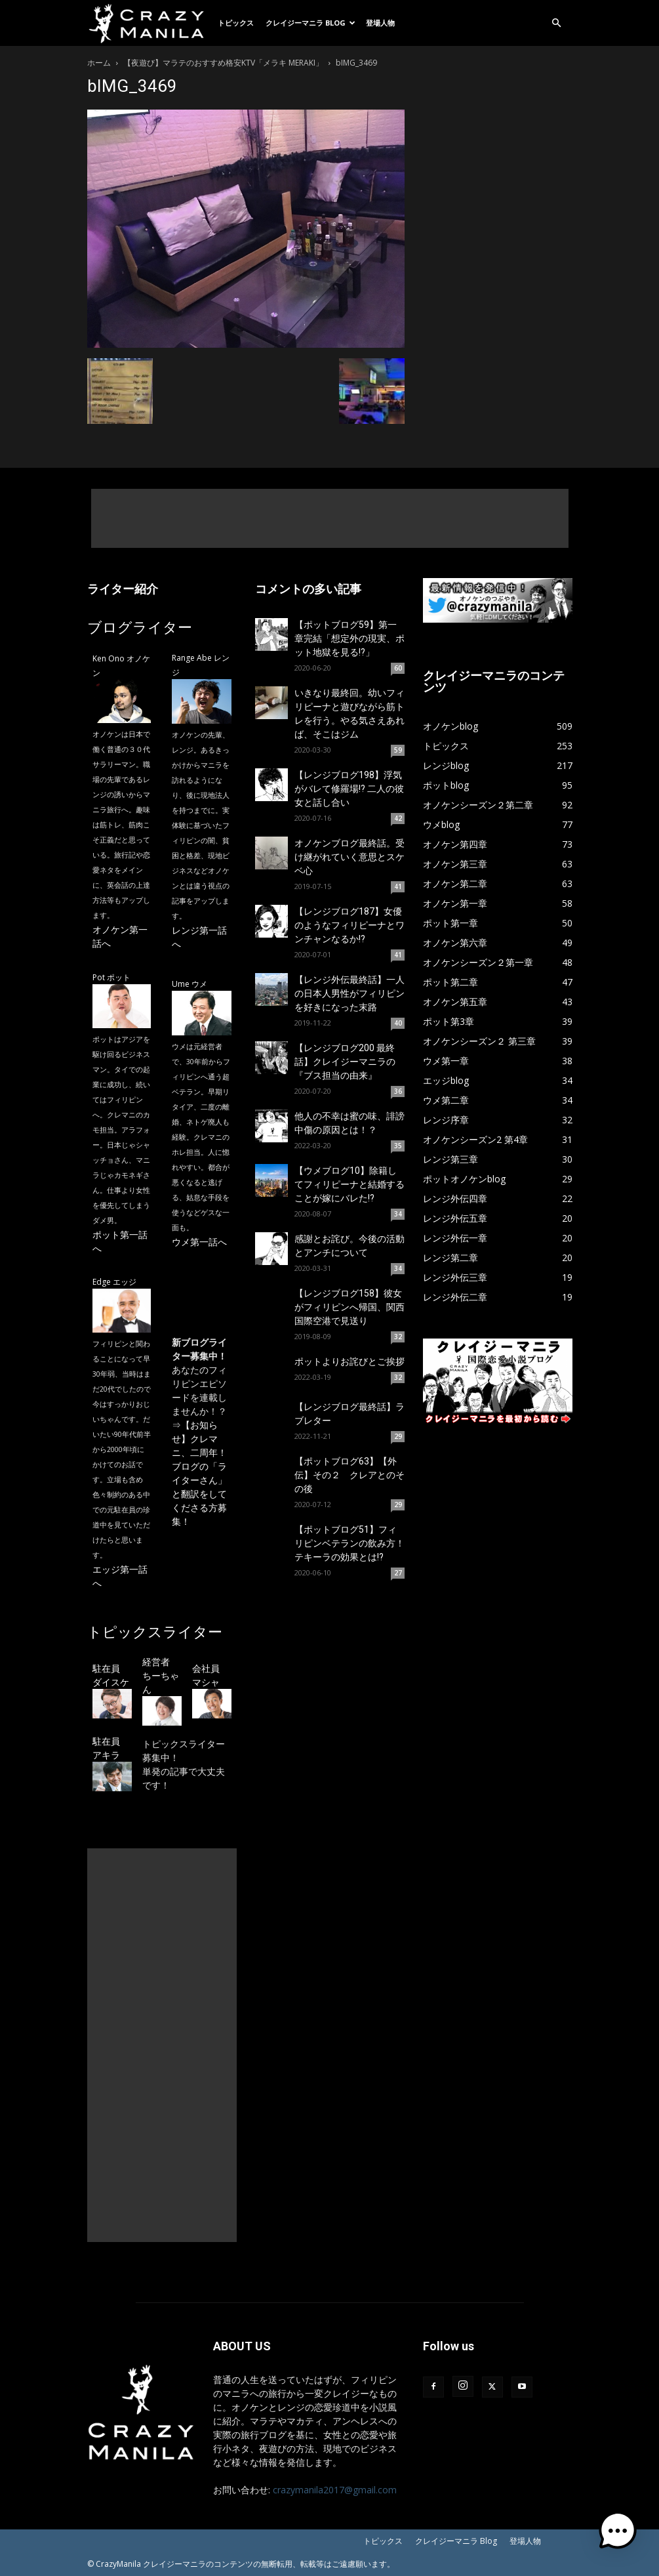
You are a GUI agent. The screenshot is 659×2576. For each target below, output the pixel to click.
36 (398, 1091)
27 (398, 1572)
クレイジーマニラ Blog (310, 23)
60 (398, 668)
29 (398, 1436)
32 (398, 1336)
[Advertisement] (330, 518)
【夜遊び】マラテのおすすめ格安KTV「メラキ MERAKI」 (223, 62)
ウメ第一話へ (199, 1242)
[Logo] (149, 23)
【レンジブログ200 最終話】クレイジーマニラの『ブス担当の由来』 (344, 1062)
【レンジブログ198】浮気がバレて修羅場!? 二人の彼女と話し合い (349, 789)
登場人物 (380, 23)
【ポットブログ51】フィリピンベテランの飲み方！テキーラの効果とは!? (349, 1543)
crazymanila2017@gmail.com (335, 2489)
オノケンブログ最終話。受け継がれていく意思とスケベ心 (349, 857)
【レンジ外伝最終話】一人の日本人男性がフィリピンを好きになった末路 (349, 993)
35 (398, 1145)
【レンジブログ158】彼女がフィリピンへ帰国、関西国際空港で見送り (349, 1307)
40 (398, 1023)
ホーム (99, 62)
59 (398, 750)
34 (398, 1213)
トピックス (236, 23)
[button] (556, 23)
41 (398, 886)
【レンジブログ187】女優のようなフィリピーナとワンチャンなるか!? (349, 925)
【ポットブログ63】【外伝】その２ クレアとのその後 (349, 1475)
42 (398, 818)
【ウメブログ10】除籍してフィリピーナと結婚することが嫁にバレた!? (349, 1184)
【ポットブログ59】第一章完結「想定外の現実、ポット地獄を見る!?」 (349, 638)
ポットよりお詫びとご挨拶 (349, 1361)
